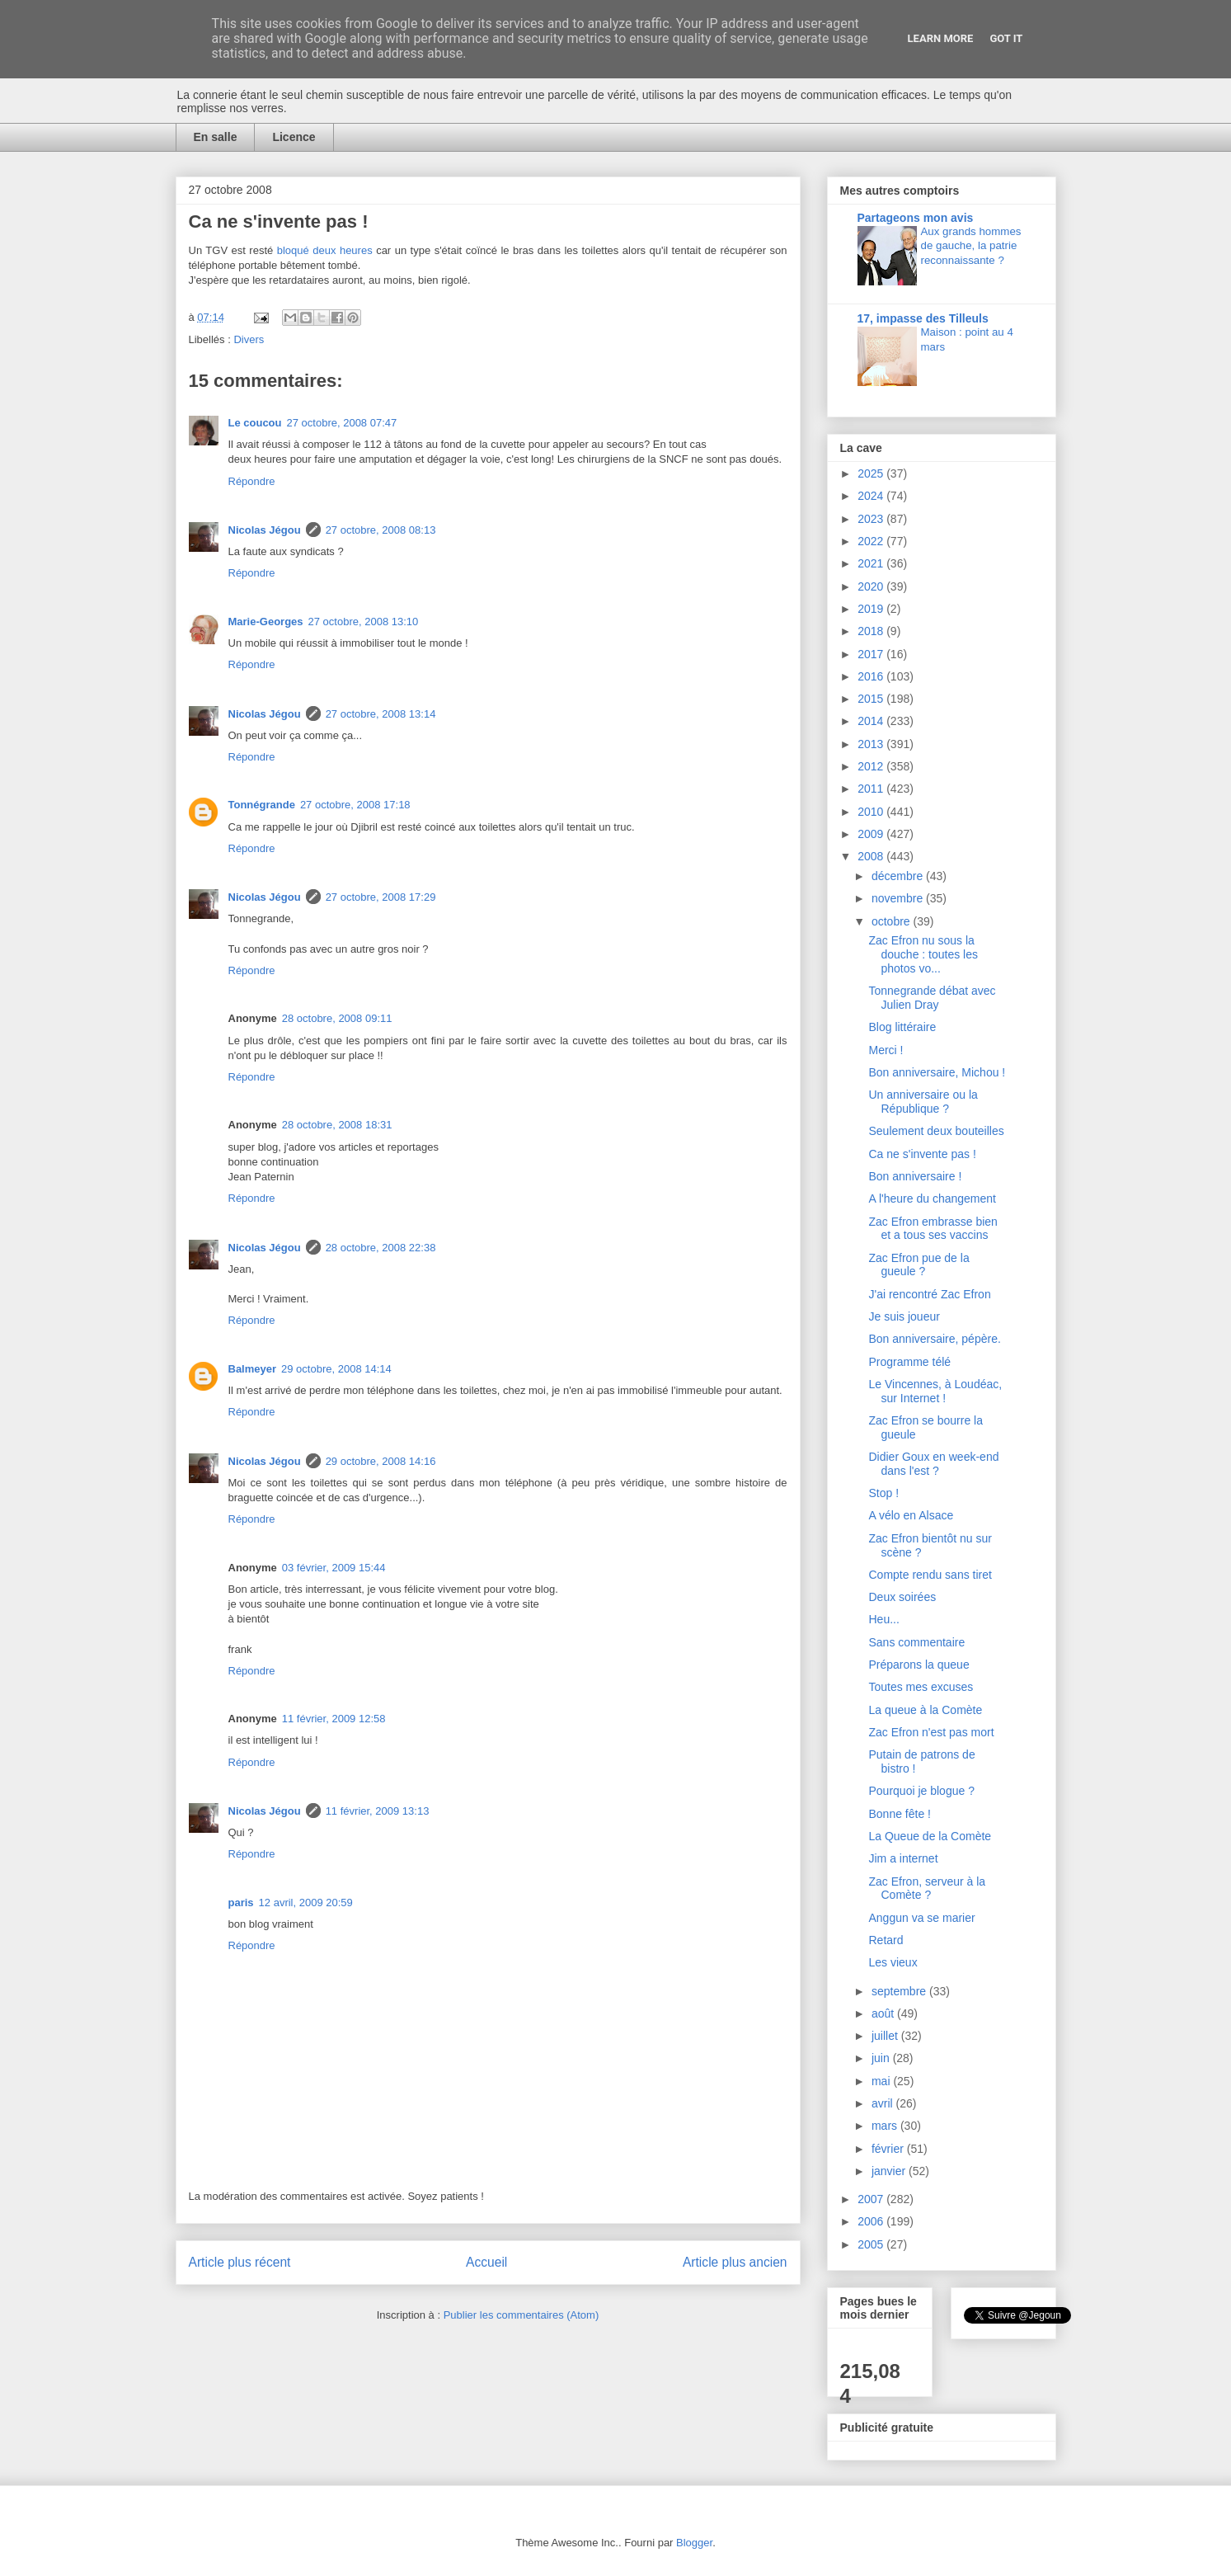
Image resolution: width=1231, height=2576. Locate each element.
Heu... (883, 1619)
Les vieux (892, 1962)
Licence (293, 137)
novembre (899, 898)
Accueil (486, 2262)
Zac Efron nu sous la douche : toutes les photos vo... (923, 954)
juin (882, 2058)
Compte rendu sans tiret (929, 1574)
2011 (871, 788)
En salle (215, 137)
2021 (871, 563)
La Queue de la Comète (929, 1836)
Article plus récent (240, 2262)
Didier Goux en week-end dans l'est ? (933, 1463)
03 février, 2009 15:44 (334, 1567)
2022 (871, 541)
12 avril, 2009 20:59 (306, 1902)
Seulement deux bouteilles (935, 1130)
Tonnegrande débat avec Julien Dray (931, 997)
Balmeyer (252, 1369)
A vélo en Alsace (910, 1515)
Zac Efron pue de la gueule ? (918, 1265)
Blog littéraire (902, 1027)
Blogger (694, 2542)
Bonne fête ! (899, 1813)
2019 (871, 608)
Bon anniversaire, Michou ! (936, 1072)
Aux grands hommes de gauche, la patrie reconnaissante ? (971, 245)
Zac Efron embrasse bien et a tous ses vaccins (932, 1228)
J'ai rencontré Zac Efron (929, 1294)
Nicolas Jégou (264, 530)
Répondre (251, 481)
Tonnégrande (261, 804)
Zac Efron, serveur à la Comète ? (926, 1888)
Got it (1005, 38)
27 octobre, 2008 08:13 (381, 530)
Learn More (941, 38)
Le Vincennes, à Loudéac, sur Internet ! (935, 1391)
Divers (248, 339)
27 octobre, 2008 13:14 (381, 714)
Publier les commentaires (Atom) (521, 2315)
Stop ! (883, 1493)
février (889, 2148)
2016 (871, 676)
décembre (899, 876)
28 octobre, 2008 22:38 (381, 1247)
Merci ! (885, 1050)
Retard (885, 1940)
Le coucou (255, 423)
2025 (871, 473)
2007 (871, 2199)
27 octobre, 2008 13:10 (363, 621)
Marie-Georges (265, 621)
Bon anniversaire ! (914, 1176)
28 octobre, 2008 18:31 (337, 1124)
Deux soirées (902, 1597)
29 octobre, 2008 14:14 (336, 1369)
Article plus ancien (735, 2262)
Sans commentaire (916, 1642)
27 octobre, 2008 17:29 (381, 897)
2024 (871, 495)
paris (241, 1902)
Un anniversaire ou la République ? (922, 1101)
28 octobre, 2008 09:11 (337, 1018)
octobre (893, 921)
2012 (871, 766)
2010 (871, 811)
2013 (871, 744)
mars (886, 2125)
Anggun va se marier (921, 1917)
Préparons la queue (918, 1664)
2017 (871, 654)
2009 (871, 834)
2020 (871, 586)
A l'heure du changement (931, 1198)
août (884, 2013)
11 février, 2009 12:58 (334, 1718)
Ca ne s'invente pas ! (921, 1154)
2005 (871, 2244)
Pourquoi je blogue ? (921, 1790)
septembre (900, 1991)
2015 (871, 698)
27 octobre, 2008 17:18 (355, 804)
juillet (886, 2035)
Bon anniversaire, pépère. (934, 1338)
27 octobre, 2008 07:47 (342, 423)
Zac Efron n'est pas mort (931, 1732)
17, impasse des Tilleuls (923, 318)
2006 (871, 2221)
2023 (871, 518)
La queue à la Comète (925, 1710)
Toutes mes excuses (920, 1686)
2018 (871, 631)
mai (882, 2081)
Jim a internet (902, 1858)
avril (884, 2103)
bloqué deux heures (325, 250)
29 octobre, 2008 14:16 (381, 1461)
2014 (871, 721)
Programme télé (909, 1361)
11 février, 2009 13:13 (378, 1811)
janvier (890, 2171)
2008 (871, 856)
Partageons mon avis (915, 217)
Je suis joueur (903, 1316)
